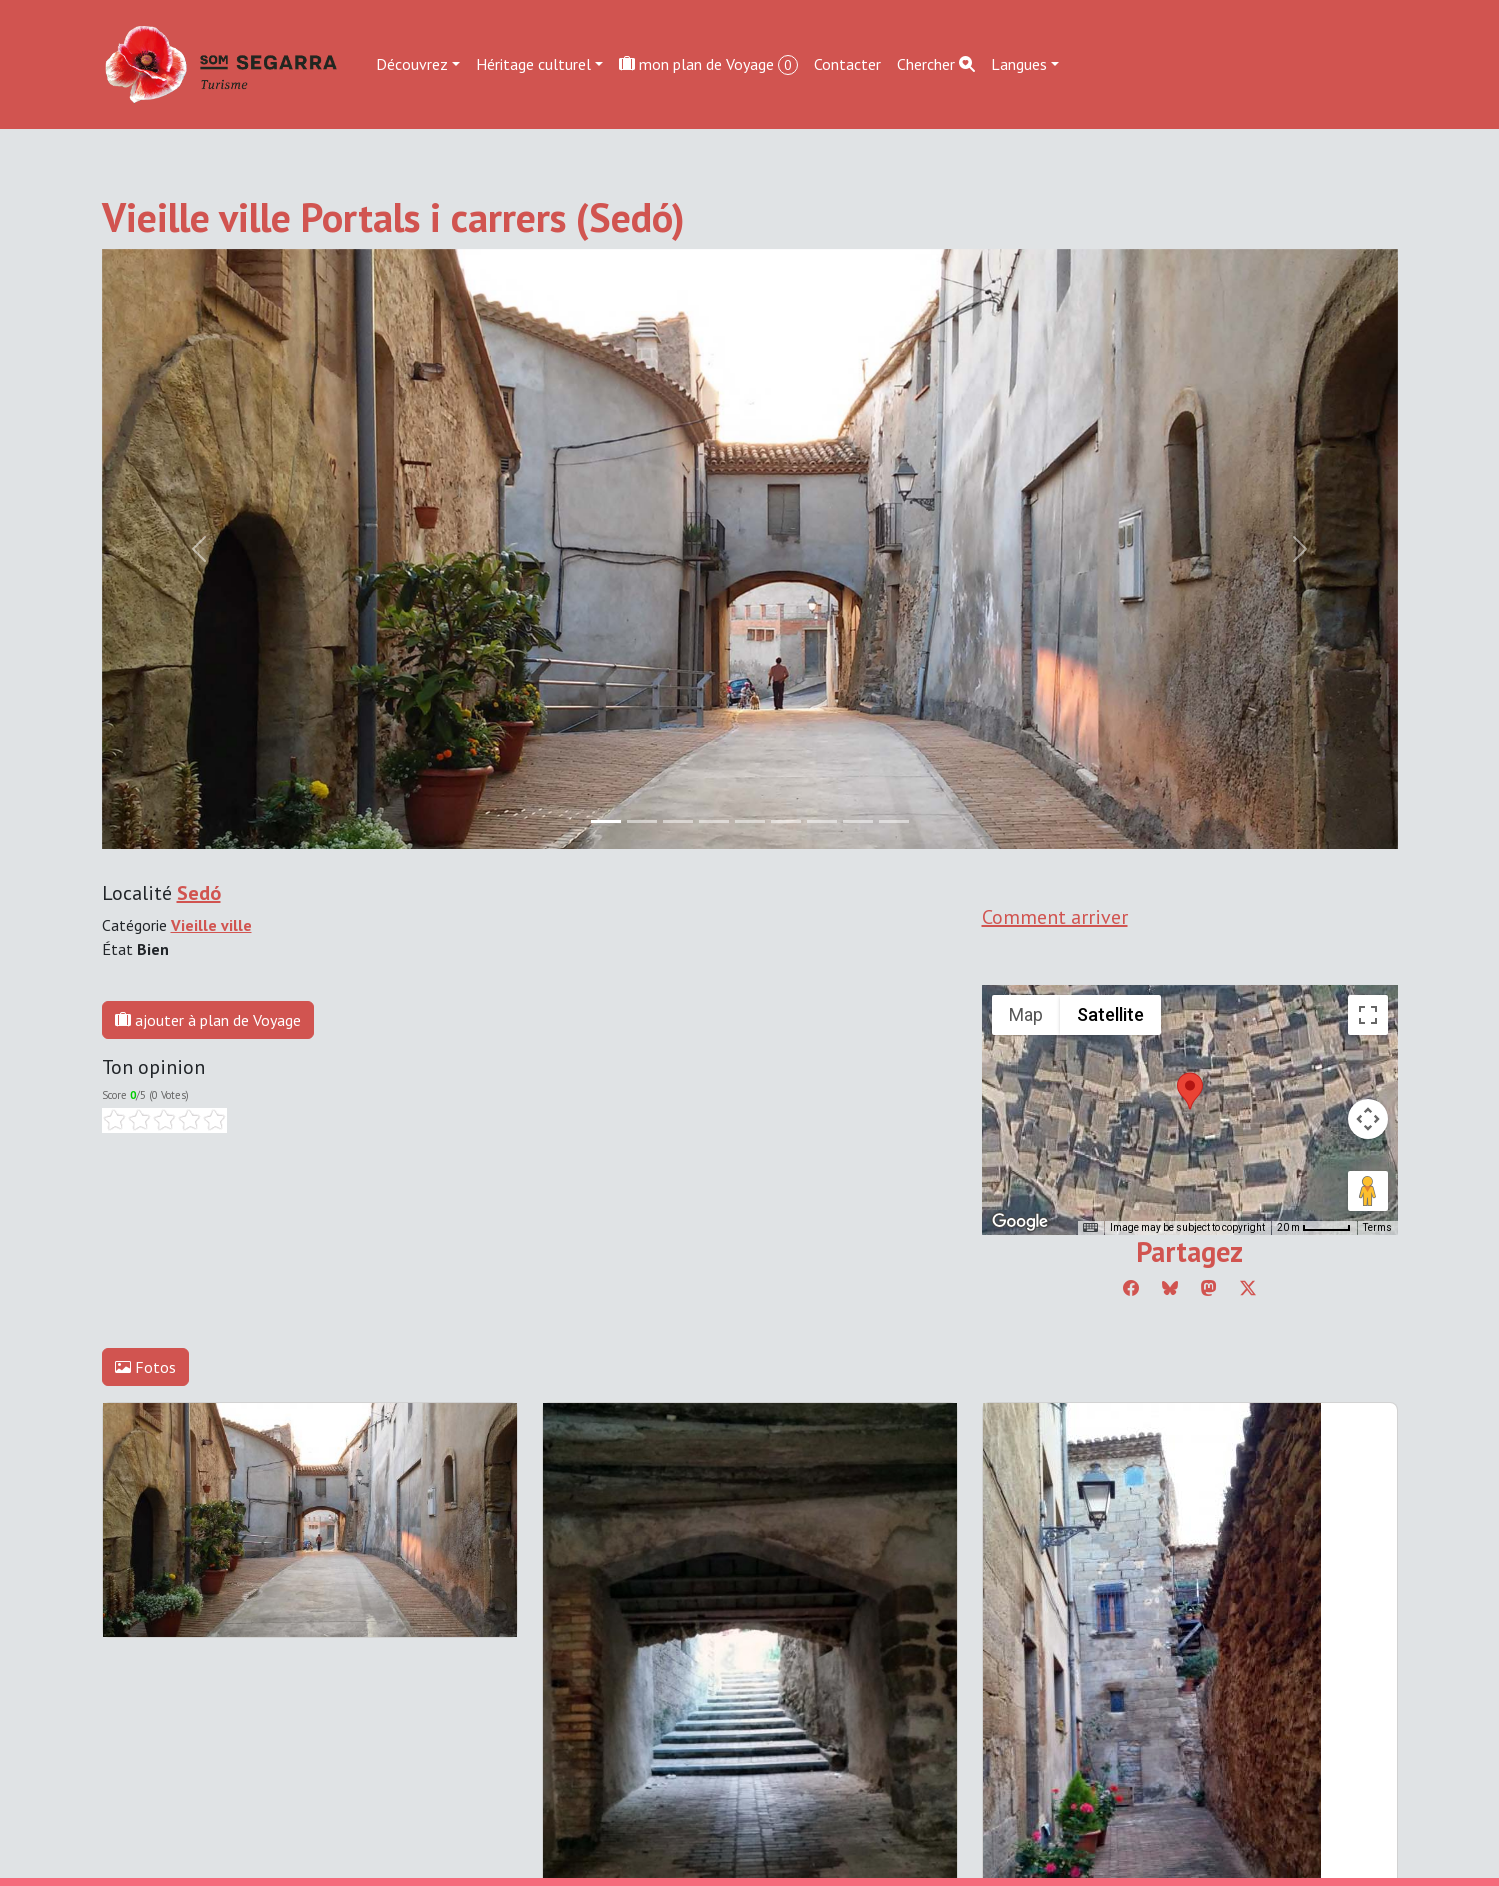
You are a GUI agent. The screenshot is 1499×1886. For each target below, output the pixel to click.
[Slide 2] (678, 821)
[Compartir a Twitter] (1248, 1288)
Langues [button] (1019, 64)
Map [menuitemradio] (1026, 1014)
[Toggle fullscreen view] (1368, 1015)
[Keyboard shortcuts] (1090, 1228)
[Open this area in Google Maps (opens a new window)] (1020, 1222)
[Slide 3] (714, 821)
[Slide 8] (894, 821)
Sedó (199, 893)
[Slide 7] (858, 821)
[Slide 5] (786, 821)
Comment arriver (1055, 917)
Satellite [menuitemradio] (1110, 1014)
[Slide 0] (606, 821)
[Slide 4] (750, 821)
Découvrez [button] (412, 64)
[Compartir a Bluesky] (1170, 1288)
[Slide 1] (642, 821)
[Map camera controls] (1368, 1119)
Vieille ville (211, 925)
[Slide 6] (822, 821)
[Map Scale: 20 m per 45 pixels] (1314, 1228)
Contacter (847, 64)
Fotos (145, 1367)
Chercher (936, 64)
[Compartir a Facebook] (1131, 1288)
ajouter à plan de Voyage (208, 1020)
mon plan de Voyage (708, 64)
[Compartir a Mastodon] (1209, 1288)
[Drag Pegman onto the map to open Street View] (1368, 1191)
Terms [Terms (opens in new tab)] (1377, 1227)
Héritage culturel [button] (533, 64)
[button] (1190, 1091)
